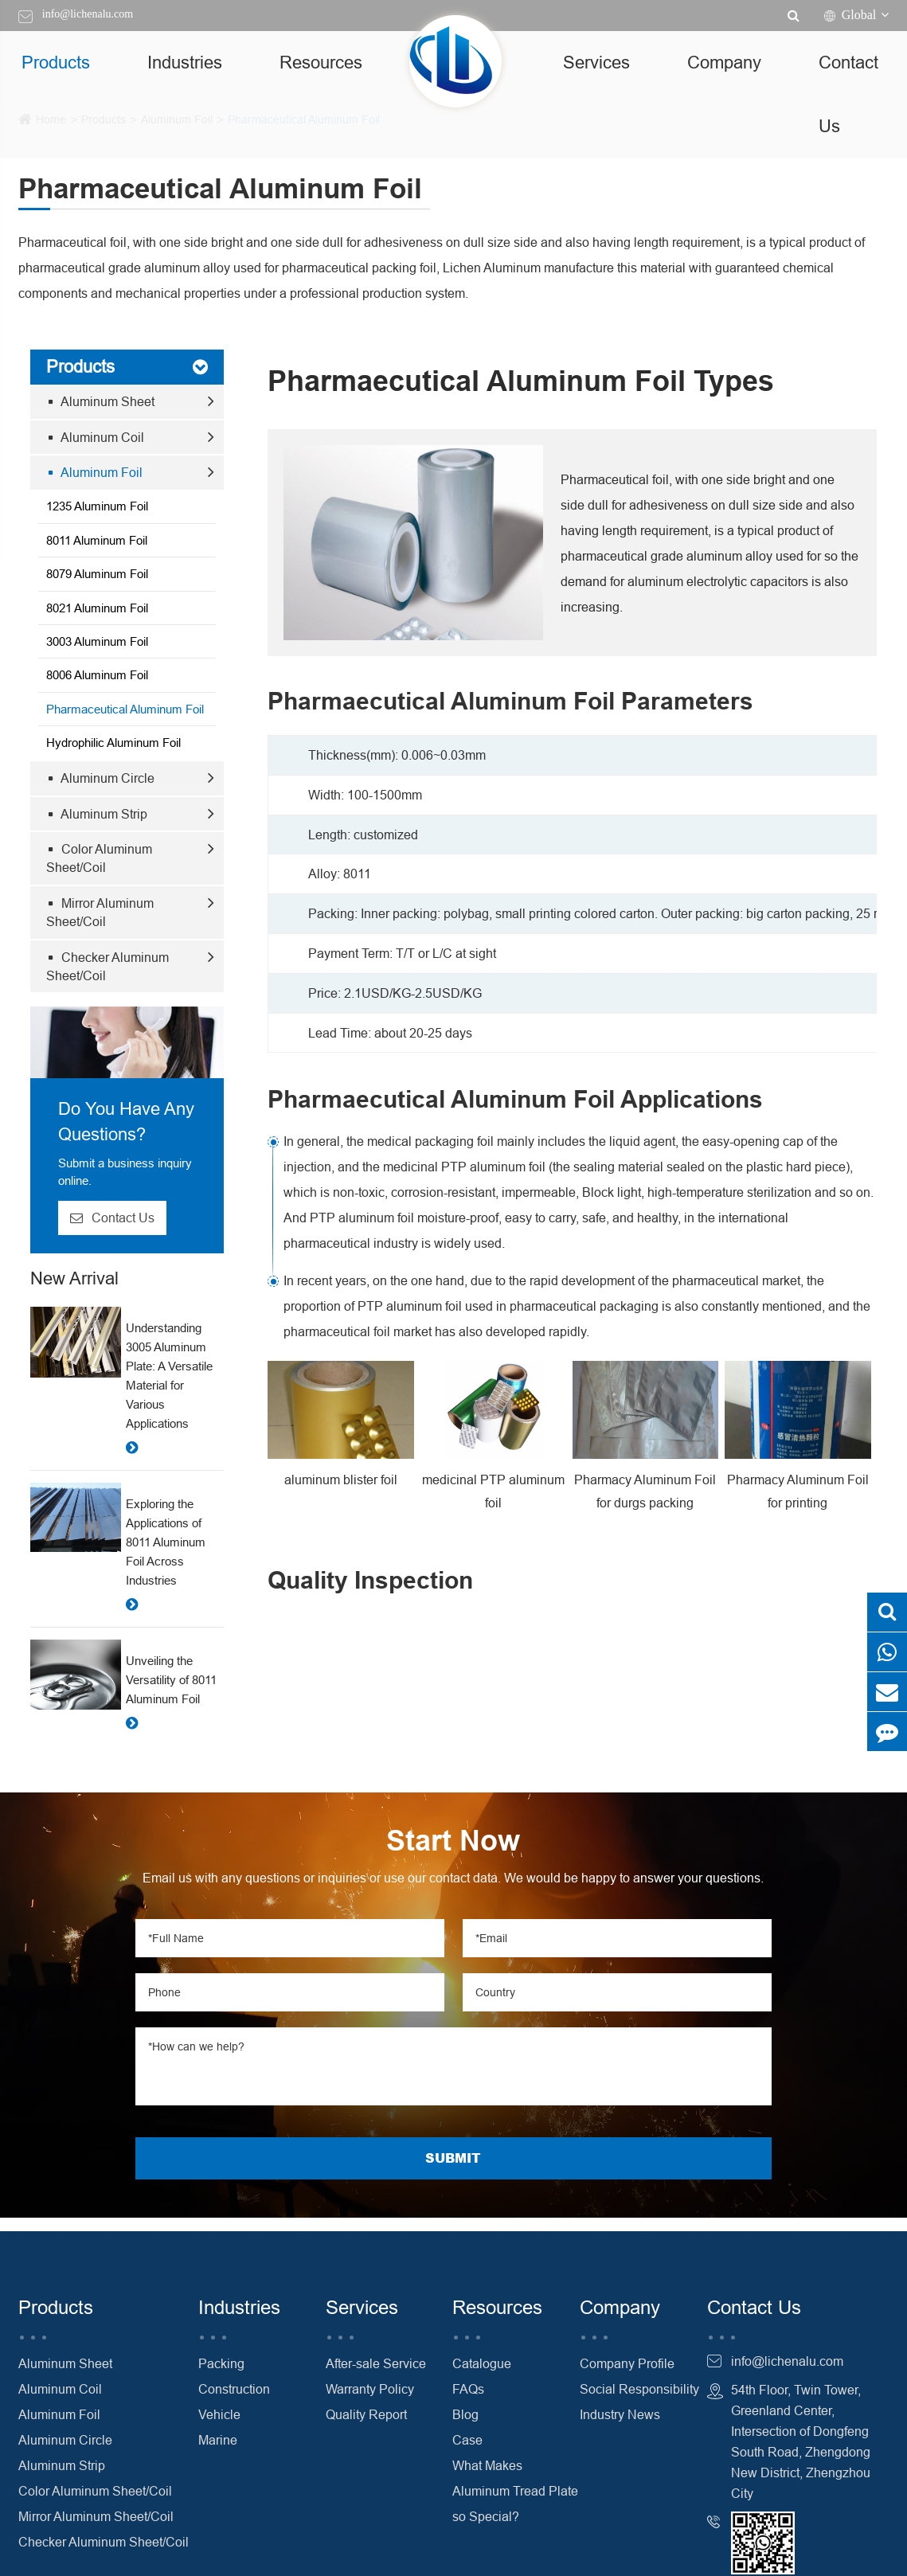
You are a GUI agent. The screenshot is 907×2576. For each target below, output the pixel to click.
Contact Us (848, 94)
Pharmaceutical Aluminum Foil (125, 709)
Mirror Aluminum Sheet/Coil (100, 912)
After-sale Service (376, 2363)
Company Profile (627, 2363)
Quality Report (366, 2414)
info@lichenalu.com (87, 14)
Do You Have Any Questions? (126, 1121)
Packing (221, 2363)
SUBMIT (453, 2157)
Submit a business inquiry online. (125, 1171)
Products (56, 62)
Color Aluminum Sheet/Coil (99, 858)
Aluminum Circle (101, 778)
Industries (184, 62)
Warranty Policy (370, 2389)
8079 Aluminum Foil (97, 573)
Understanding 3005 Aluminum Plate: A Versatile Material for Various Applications (169, 1375)
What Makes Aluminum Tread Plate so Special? (515, 2490)
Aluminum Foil (95, 472)
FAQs (468, 2389)
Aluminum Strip (97, 814)
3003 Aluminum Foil (97, 641)
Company (724, 62)
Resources (321, 62)
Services (596, 62)
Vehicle (219, 2414)
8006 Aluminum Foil (97, 675)
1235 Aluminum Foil (97, 506)
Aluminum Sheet (101, 401)
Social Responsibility (639, 2389)
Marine (217, 2440)
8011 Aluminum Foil (96, 540)
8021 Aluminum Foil (97, 608)
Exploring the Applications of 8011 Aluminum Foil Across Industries (165, 1542)
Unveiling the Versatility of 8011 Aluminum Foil (171, 1680)
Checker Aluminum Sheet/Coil (107, 966)
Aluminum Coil (96, 437)
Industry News (620, 2414)
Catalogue (481, 2363)
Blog (465, 2414)
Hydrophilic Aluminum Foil (113, 742)
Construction (234, 2389)
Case (467, 2440)
